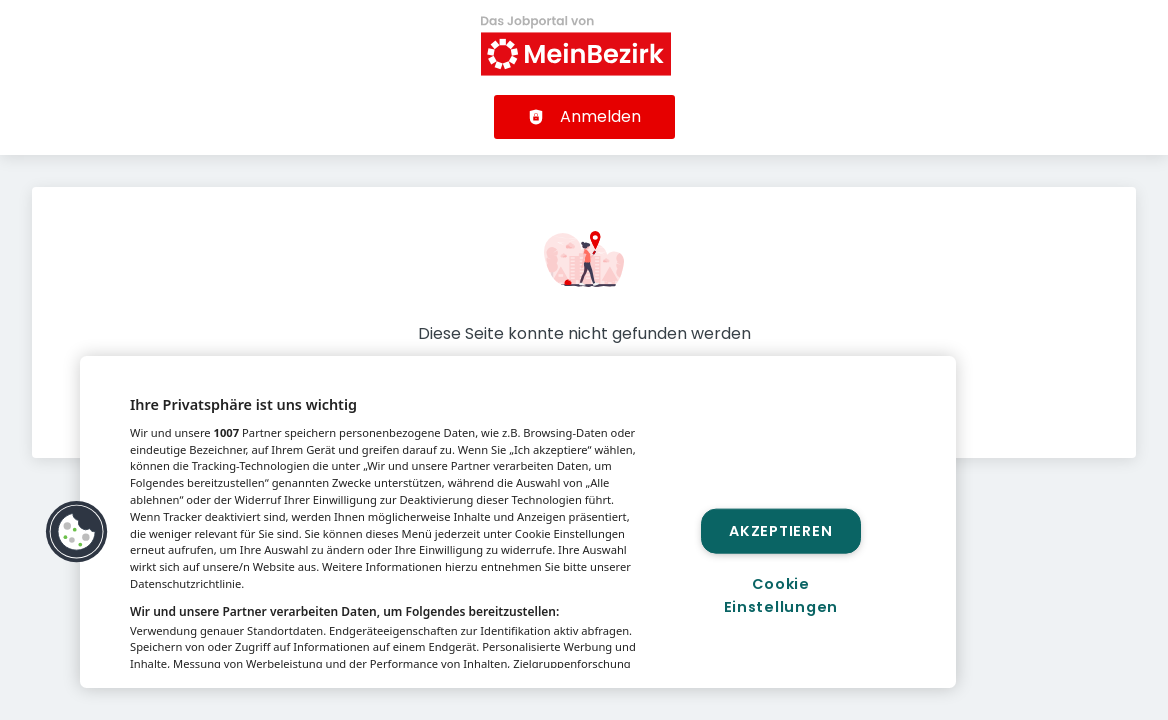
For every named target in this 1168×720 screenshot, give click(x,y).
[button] (77, 532)
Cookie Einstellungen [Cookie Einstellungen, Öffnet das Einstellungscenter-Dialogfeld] (781, 595)
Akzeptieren (780, 530)
